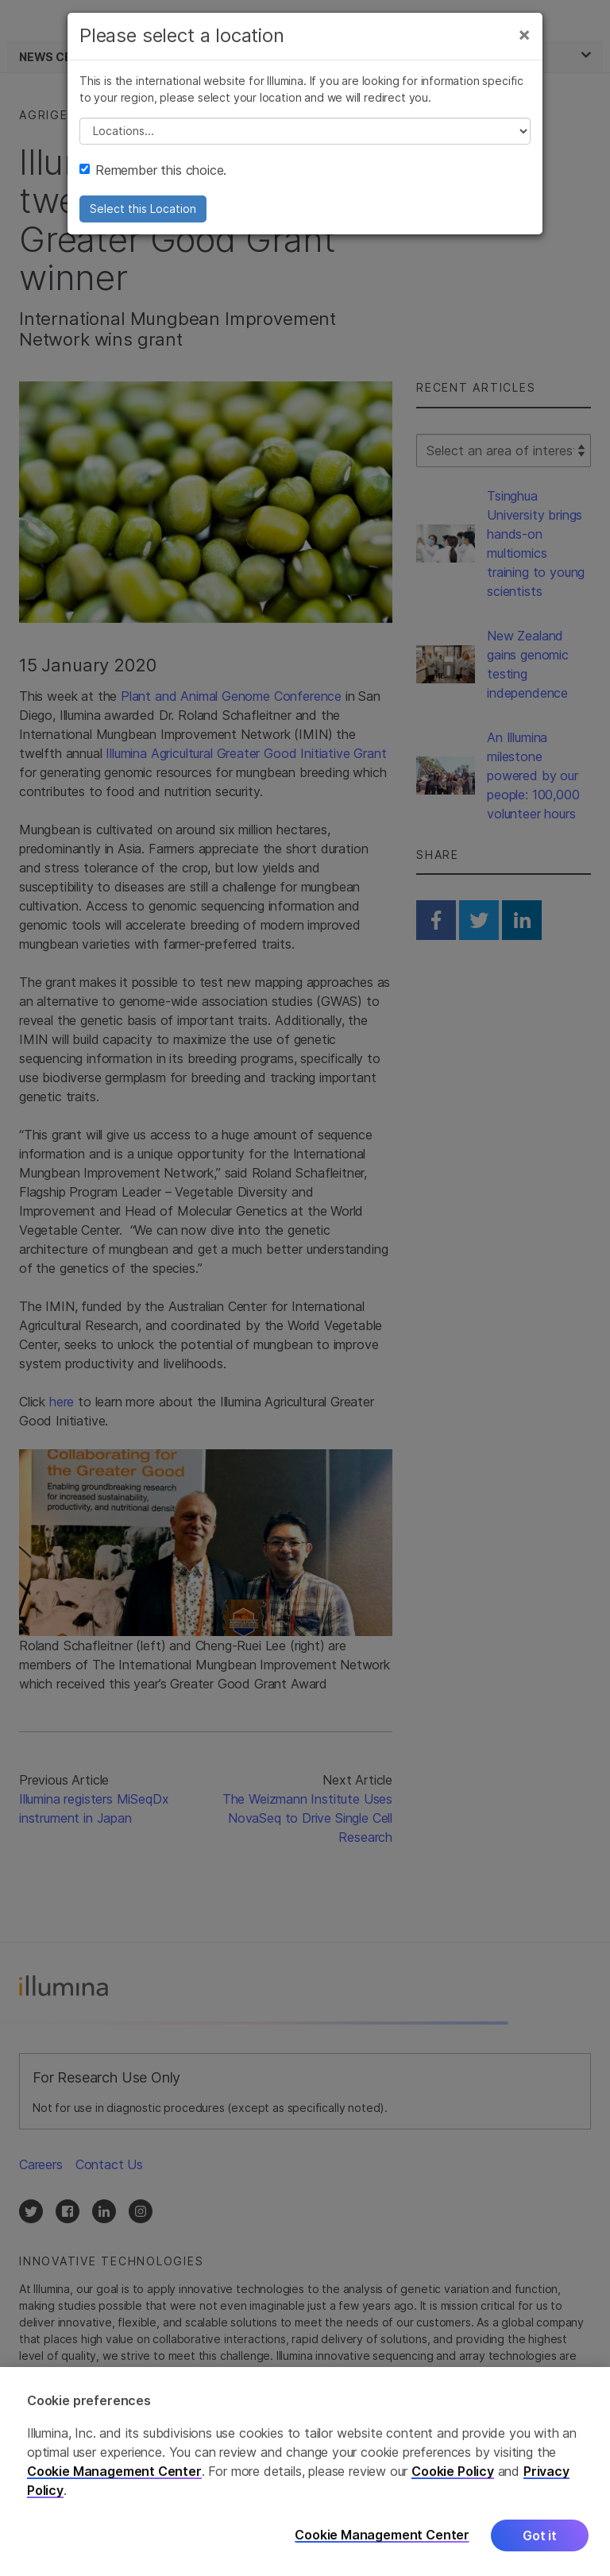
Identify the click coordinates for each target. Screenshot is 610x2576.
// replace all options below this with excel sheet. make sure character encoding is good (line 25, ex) (305, 131)
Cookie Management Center (114, 2479)
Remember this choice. (152, 170)
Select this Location (143, 208)
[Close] (524, 34)
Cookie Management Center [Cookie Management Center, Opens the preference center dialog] (382, 2543)
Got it (540, 2543)
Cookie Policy (452, 2479)
